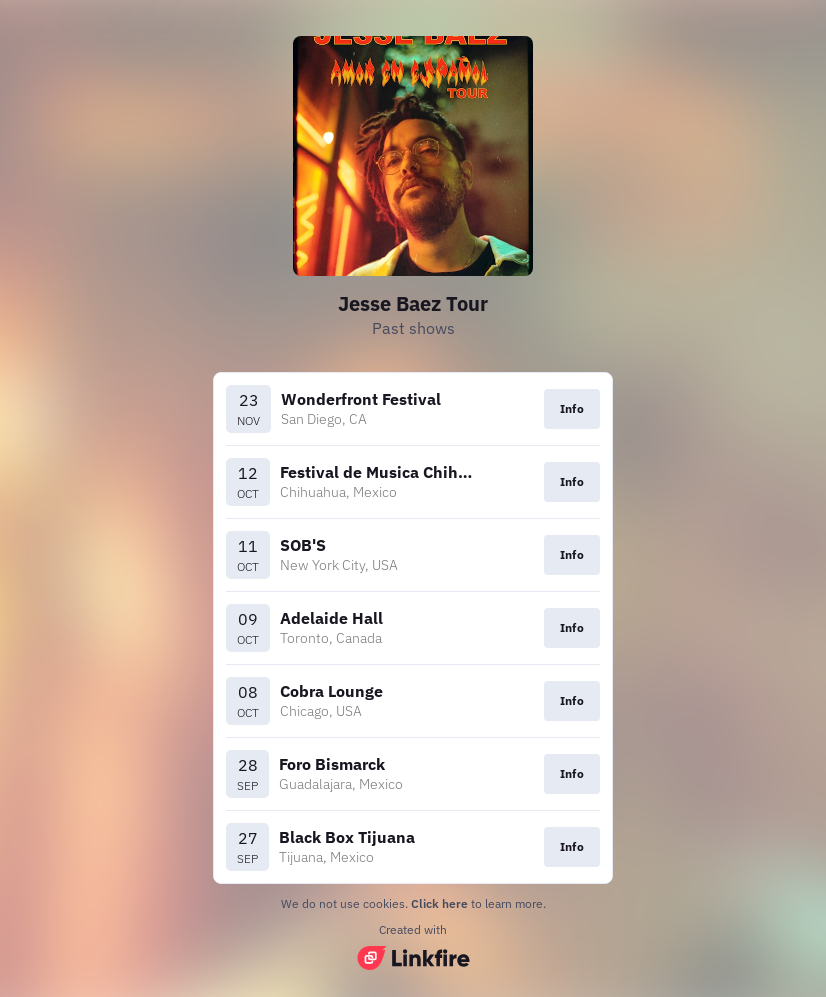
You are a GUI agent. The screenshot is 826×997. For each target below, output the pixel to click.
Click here (439, 903)
